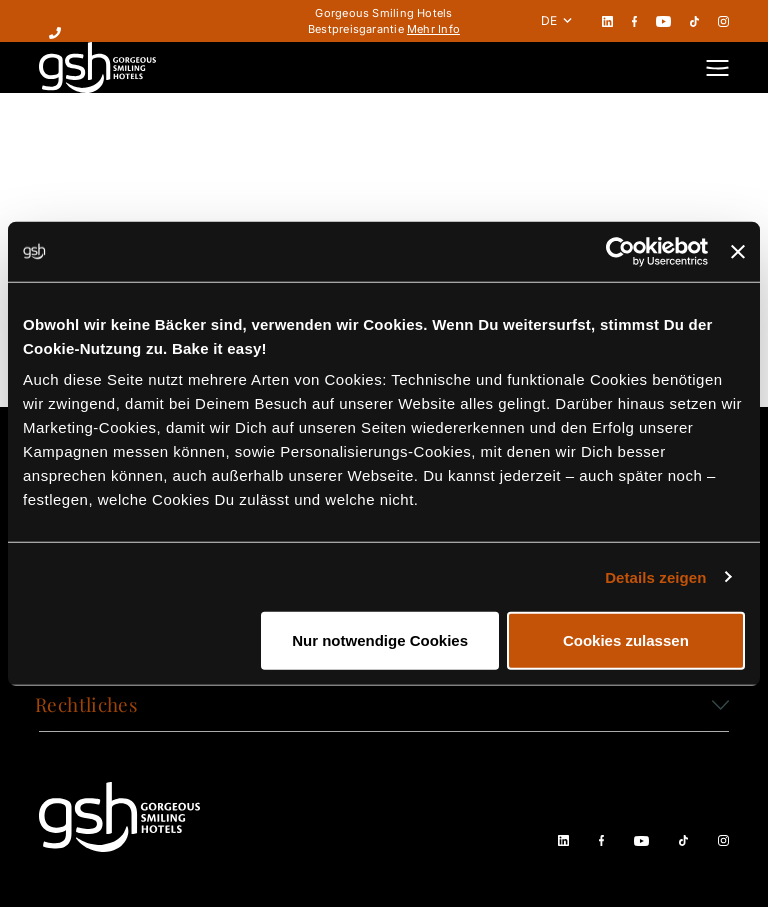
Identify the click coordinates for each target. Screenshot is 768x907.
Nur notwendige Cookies (380, 640)
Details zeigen (655, 576)
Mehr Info (433, 29)
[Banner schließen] (738, 251)
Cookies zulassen (626, 640)
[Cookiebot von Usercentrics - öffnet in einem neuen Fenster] (620, 251)
